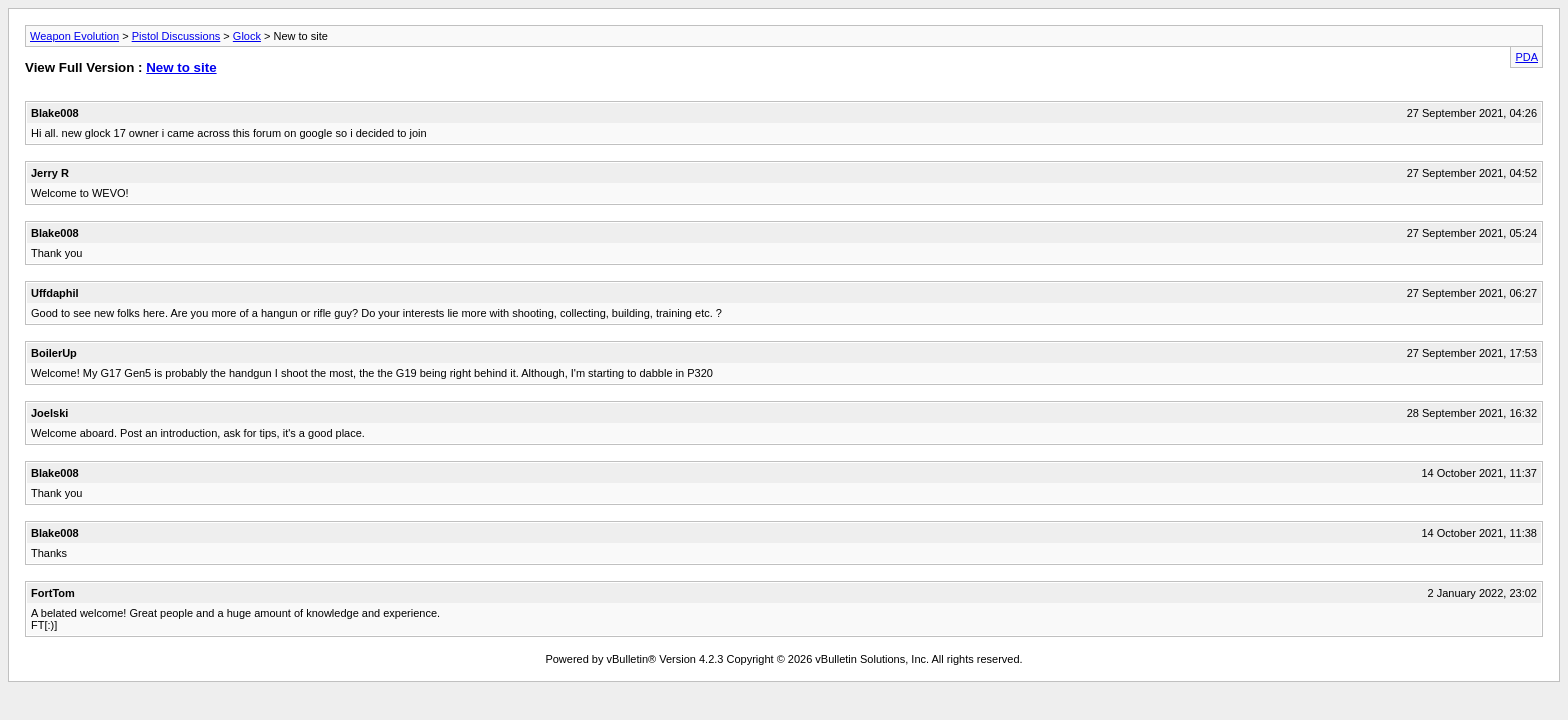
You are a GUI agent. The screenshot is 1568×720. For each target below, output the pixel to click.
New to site (181, 67)
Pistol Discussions (176, 36)
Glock (247, 36)
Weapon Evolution (74, 36)
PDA (1526, 57)
